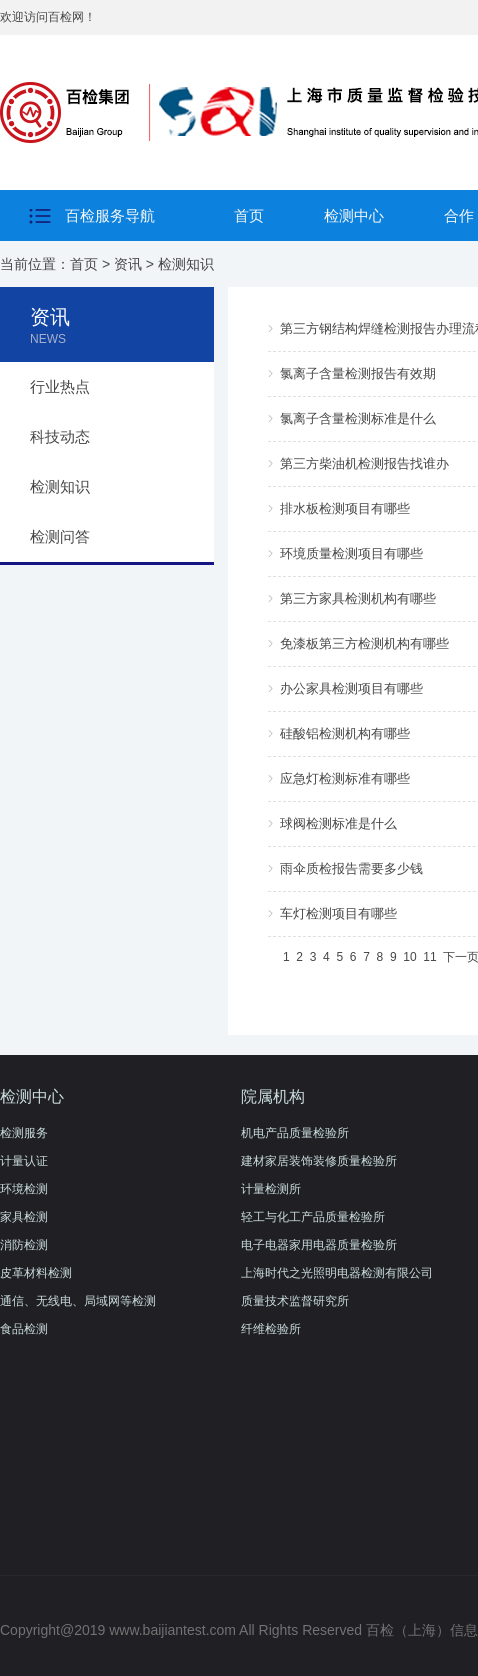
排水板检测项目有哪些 (345, 508)
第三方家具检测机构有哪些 (358, 598)
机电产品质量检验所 (295, 1133)
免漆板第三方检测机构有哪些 (364, 643)
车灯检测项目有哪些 (338, 913)
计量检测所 (271, 1189)
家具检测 (24, 1217)
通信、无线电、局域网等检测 (78, 1301)
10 (409, 957)
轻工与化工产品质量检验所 (313, 1217)
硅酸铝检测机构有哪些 (345, 733)
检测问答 (60, 536)
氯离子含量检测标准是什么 (358, 418)
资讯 (128, 264)
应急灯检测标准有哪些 (345, 778)
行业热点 (60, 386)
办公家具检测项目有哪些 (351, 688)
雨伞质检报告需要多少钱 (351, 868)
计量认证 (24, 1161)
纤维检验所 (271, 1329)
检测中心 (354, 215)
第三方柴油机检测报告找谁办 (364, 463)
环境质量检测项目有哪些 (351, 553)
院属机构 (273, 1096)
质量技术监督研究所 (295, 1301)
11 (429, 957)
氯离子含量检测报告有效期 (358, 373)
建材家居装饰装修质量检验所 (319, 1161)
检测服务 (24, 1133)
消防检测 (24, 1245)
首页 (249, 215)
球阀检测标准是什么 (338, 823)
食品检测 (24, 1329)
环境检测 (24, 1189)
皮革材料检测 (36, 1273)
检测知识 (186, 264)
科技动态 (60, 436)
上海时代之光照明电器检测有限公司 (337, 1273)
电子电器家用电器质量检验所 (319, 1245)
